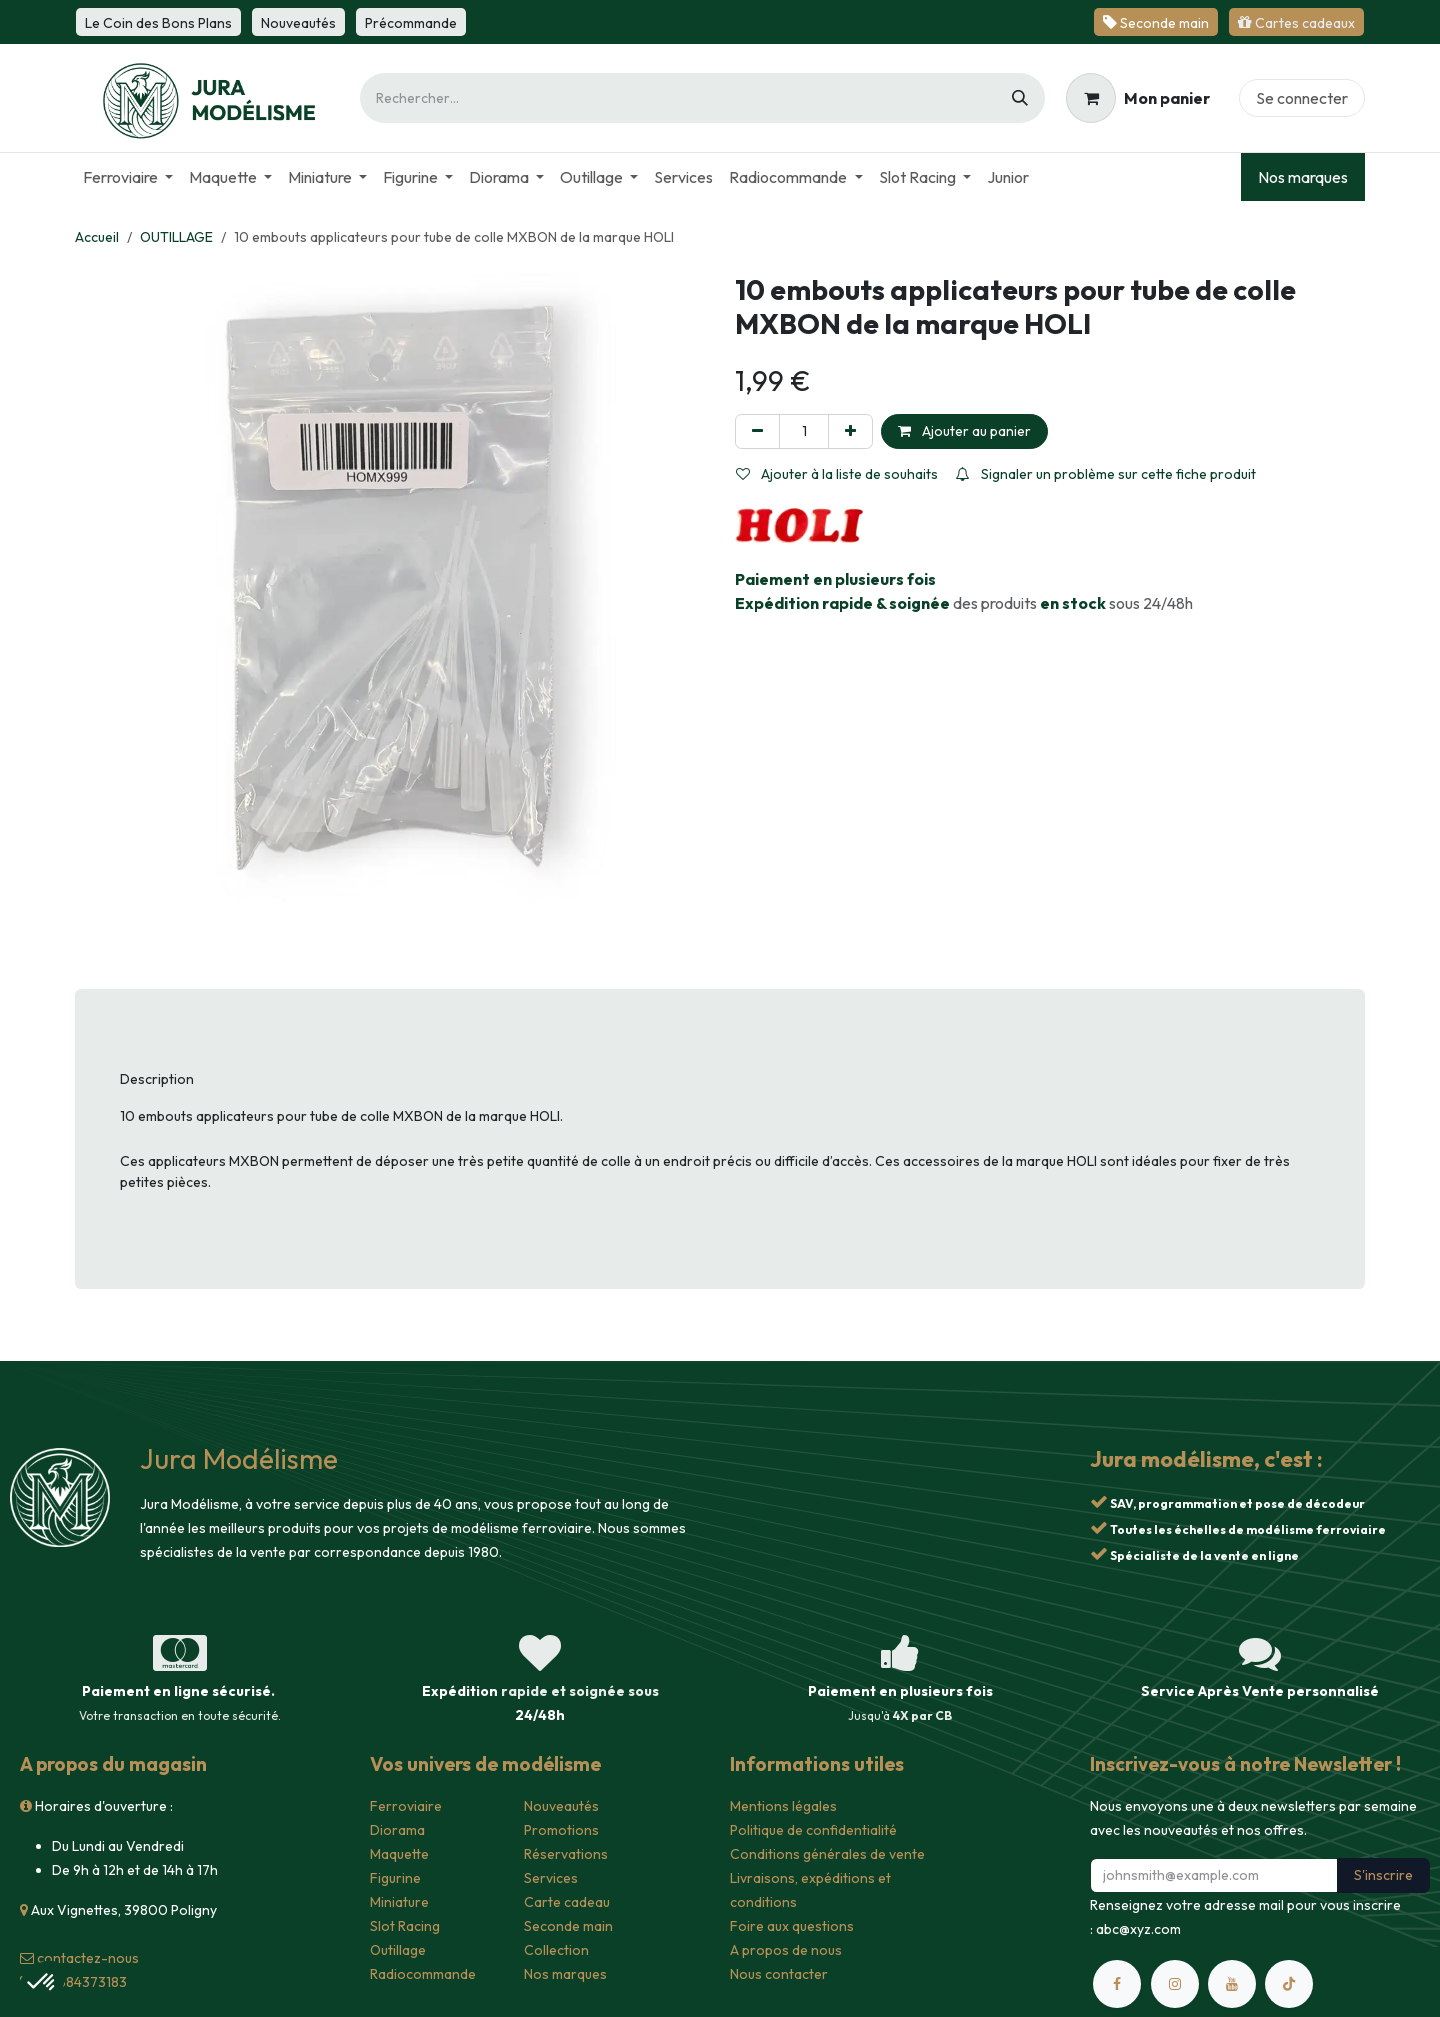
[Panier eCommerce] (1138, 98)
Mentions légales (783, 1806)
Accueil (97, 237)
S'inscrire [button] (1383, 1875)
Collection (556, 1950)
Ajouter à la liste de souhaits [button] (837, 474)
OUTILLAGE (176, 237)
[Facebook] (1117, 1984)
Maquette (399, 1854)
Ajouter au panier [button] (964, 431)
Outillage (398, 1950)
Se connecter (1302, 98)
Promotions (561, 1830)
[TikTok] (1289, 1984)
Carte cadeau (567, 1902)
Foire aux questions (792, 1926)
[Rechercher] (1020, 98)
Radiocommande (423, 1974)
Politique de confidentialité (813, 1830)
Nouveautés (561, 1806)
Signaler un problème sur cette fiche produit (1106, 474)
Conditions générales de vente (827, 1854)
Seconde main (568, 1926)
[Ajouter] (850, 431)
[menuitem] (128, 177)
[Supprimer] (757, 431)
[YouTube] (1232, 1984)
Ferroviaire (406, 1806)
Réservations (566, 1854)
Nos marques (1303, 177)
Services (551, 1878)
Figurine (395, 1878)
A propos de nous (786, 1950)
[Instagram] (1175, 1984)
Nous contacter (779, 1974)
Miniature (399, 1902)
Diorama (397, 1830)
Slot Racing (405, 1926)
